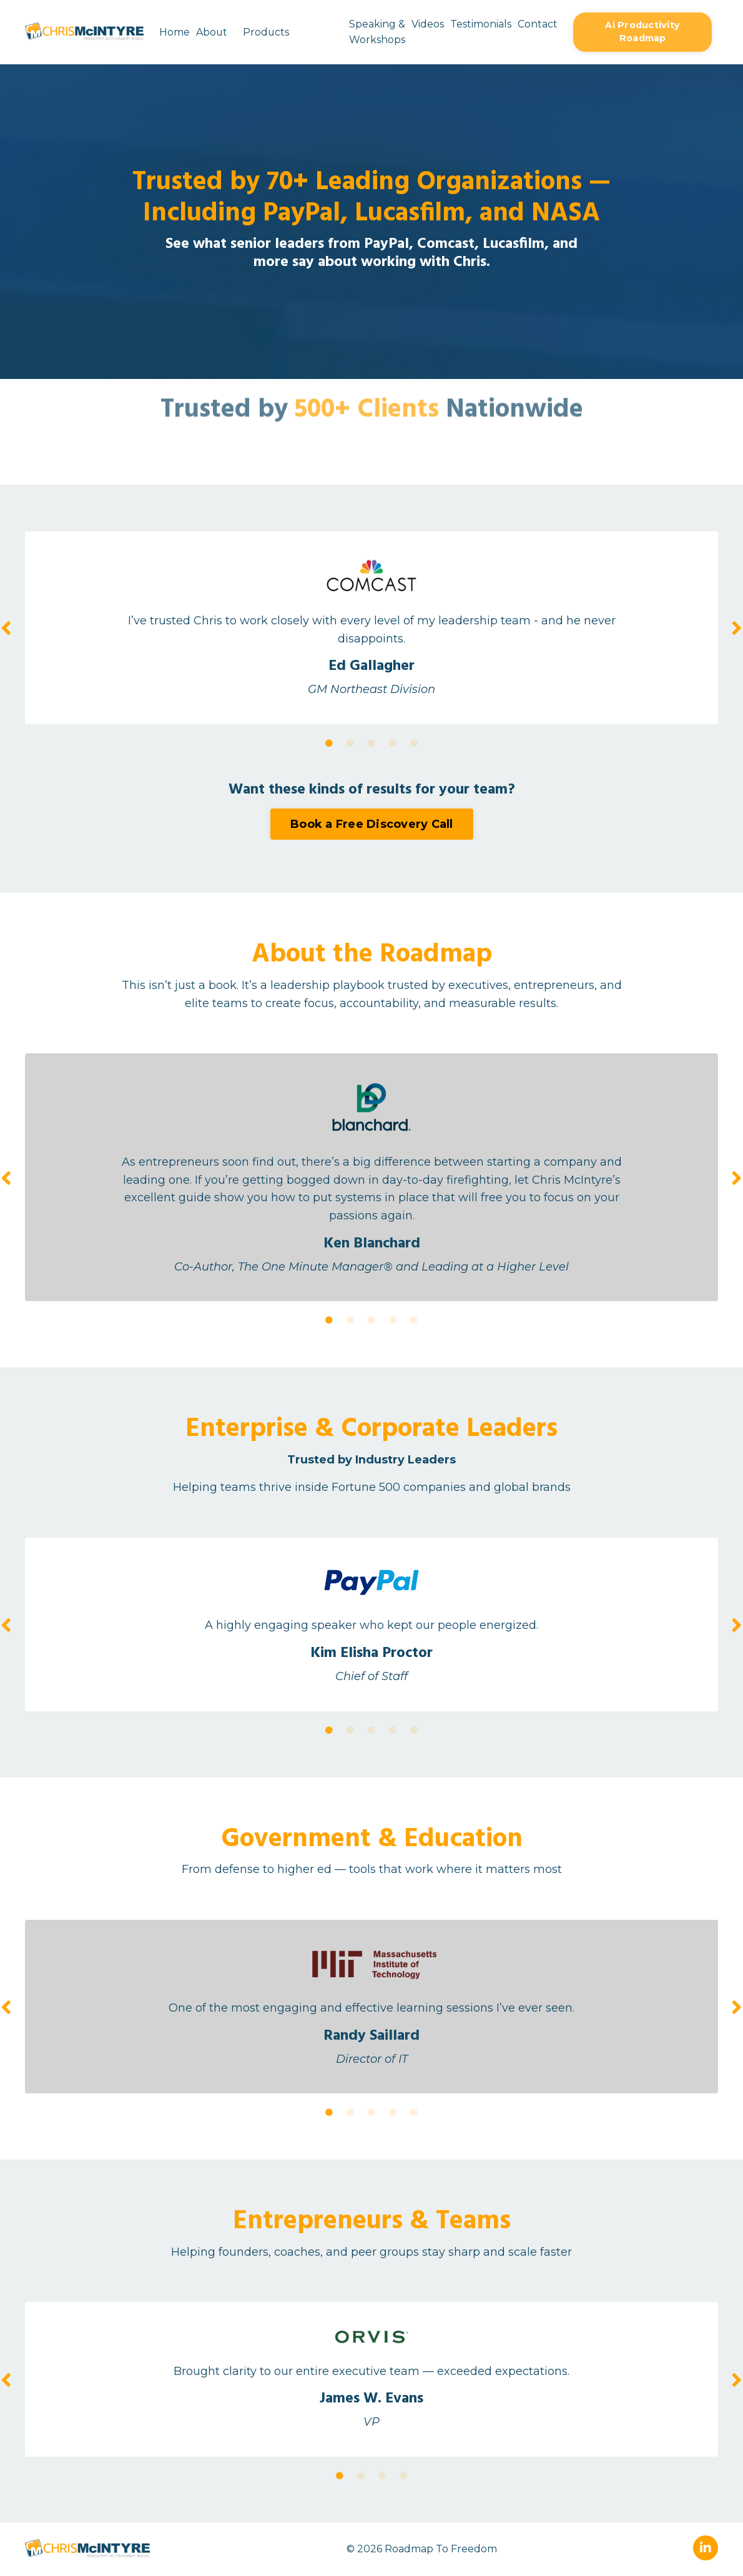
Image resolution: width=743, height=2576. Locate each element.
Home (174, 32)
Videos (427, 24)
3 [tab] (371, 743)
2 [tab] (350, 743)
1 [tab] (329, 743)
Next (737, 628)
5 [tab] (414, 743)
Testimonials (480, 24)
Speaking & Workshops (376, 32)
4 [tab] (392, 743)
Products (266, 32)
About (211, 32)
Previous (6, 628)
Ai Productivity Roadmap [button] (641, 31)
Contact (537, 24)
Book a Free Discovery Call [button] (371, 824)
